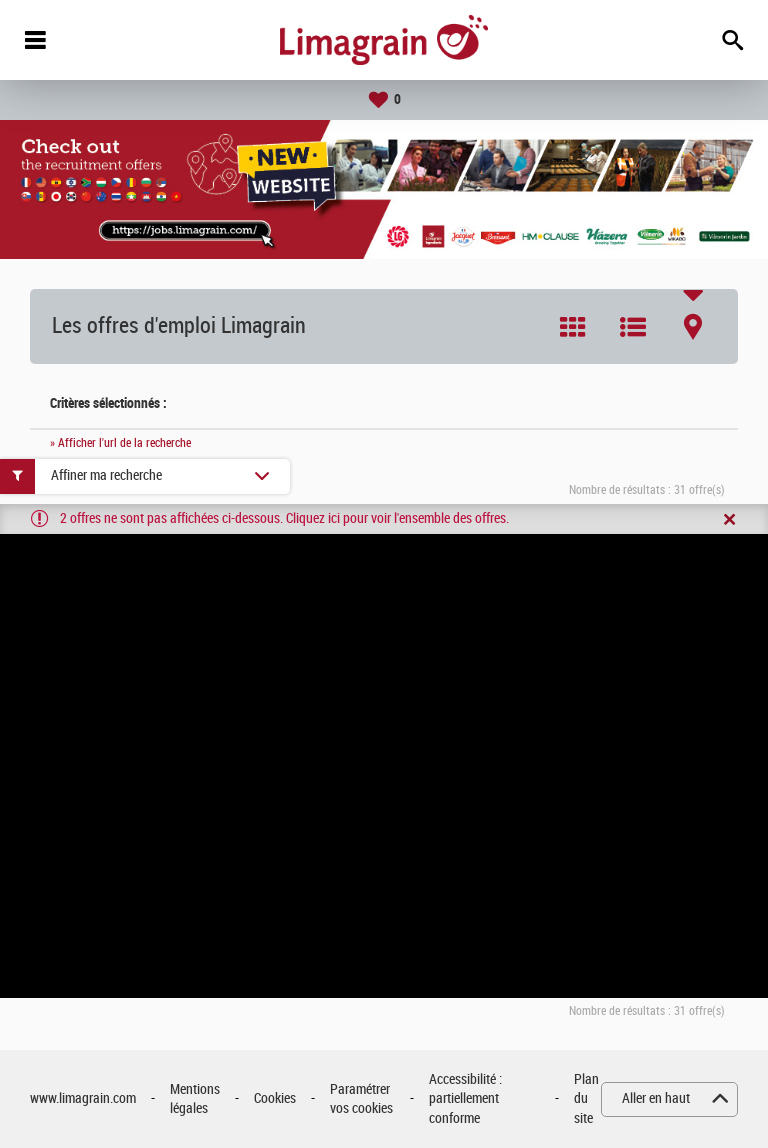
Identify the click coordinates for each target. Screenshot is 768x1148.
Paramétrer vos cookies (361, 1099)
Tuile (573, 327)
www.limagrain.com (83, 1098)
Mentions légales (195, 1099)
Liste (633, 327)
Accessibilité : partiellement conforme (465, 1099)
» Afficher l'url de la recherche (120, 443)
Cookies (275, 1098)
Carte (693, 327)
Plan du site (586, 1099)
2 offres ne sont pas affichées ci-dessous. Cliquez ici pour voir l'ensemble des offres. (284, 518)
